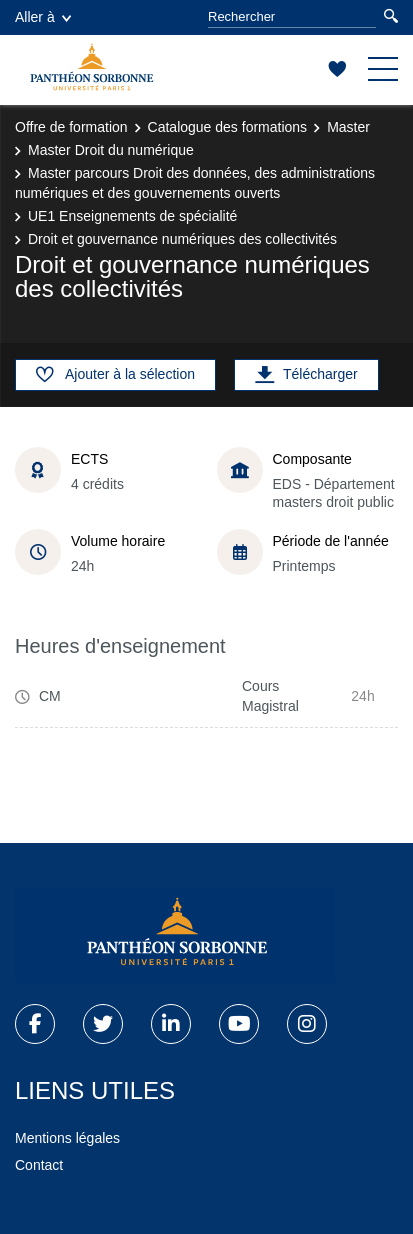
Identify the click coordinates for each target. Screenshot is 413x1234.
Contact (39, 1165)
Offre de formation (71, 127)
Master (348, 127)
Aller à (43, 17)
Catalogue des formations (228, 127)
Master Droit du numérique (111, 150)
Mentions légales (67, 1138)
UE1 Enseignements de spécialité (132, 216)
